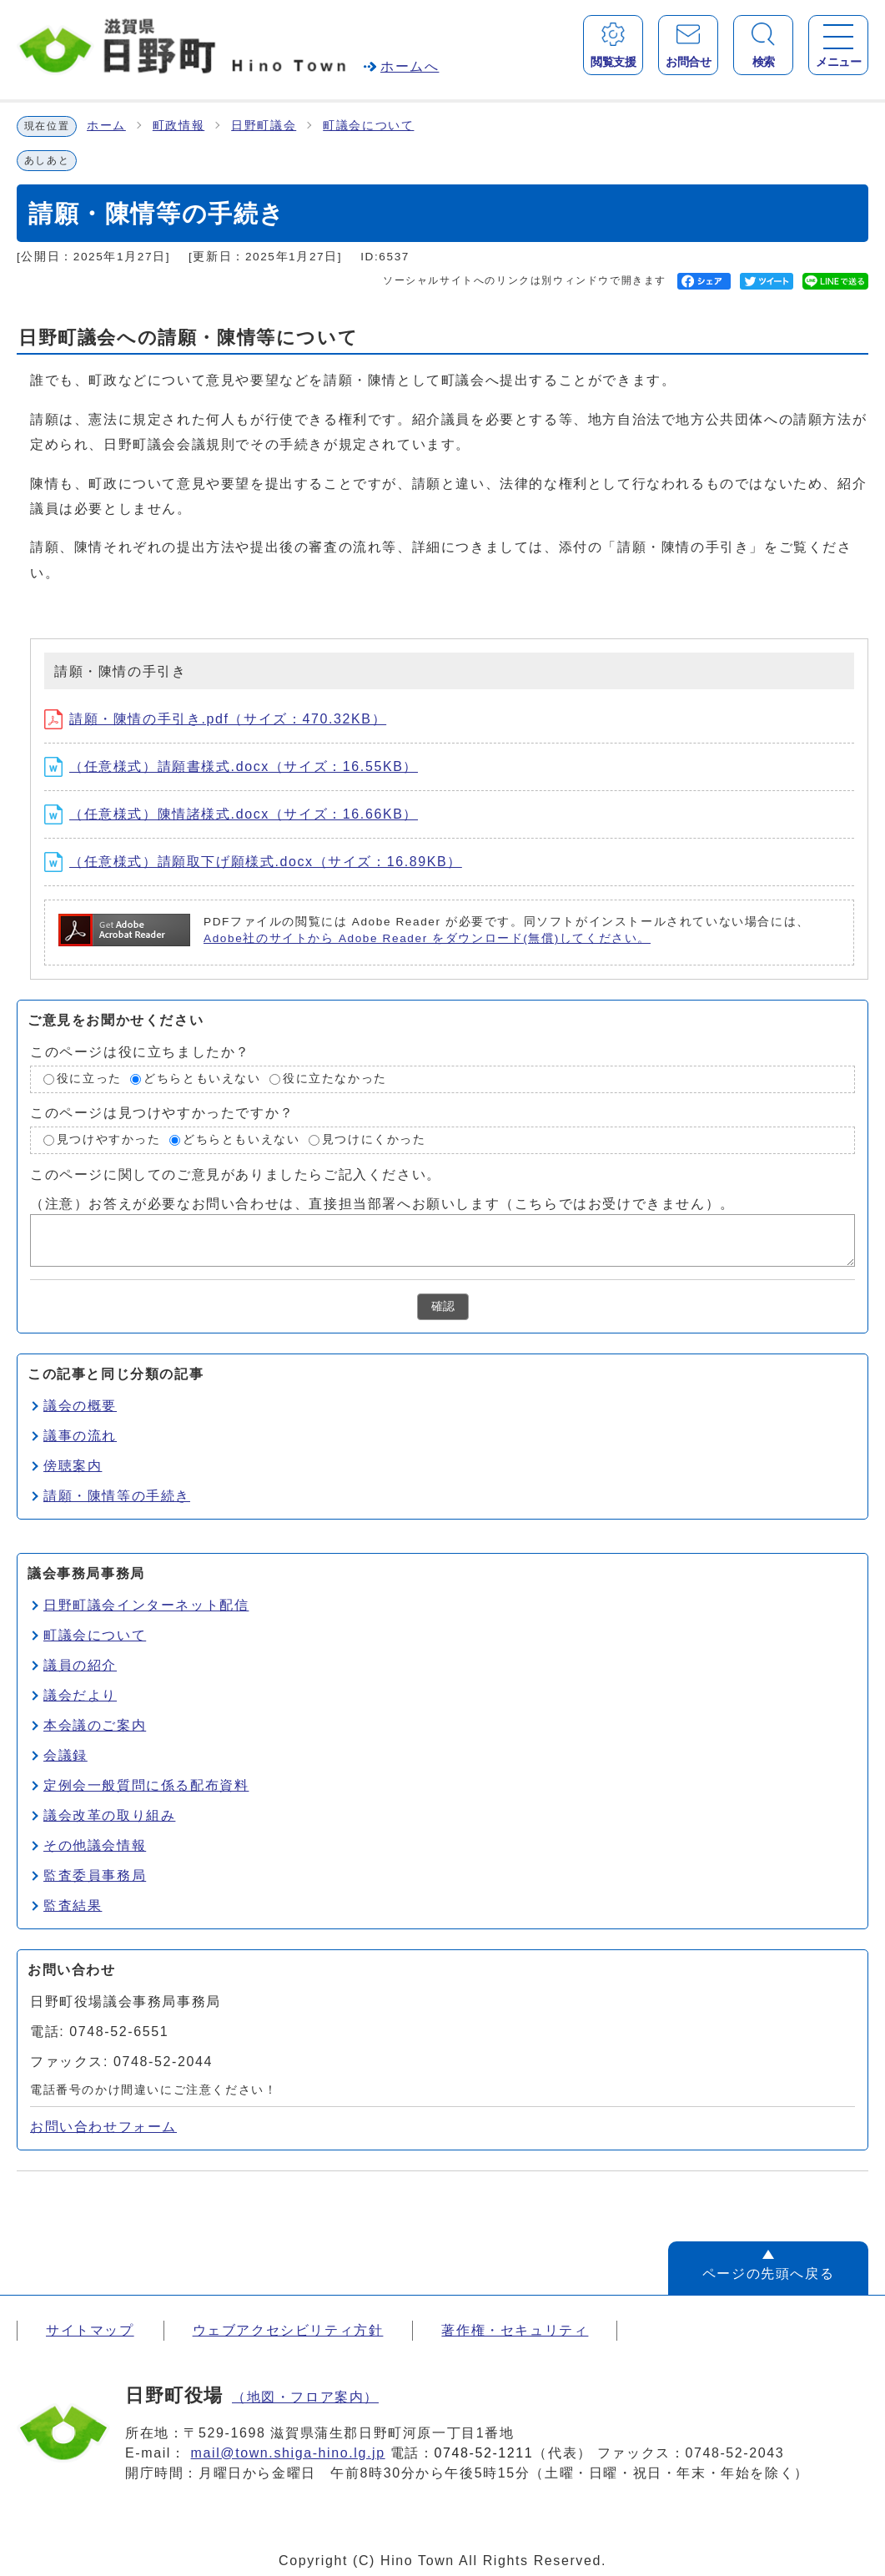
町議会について (368, 125)
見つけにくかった (374, 1139)
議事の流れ (80, 1436)
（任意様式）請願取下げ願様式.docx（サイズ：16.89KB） (253, 861)
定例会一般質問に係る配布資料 (146, 1785)
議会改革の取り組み (109, 1815)
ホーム (106, 125)
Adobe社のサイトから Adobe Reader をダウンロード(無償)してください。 (427, 938)
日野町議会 (263, 125)
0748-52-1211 (484, 2453)
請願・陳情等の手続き (116, 1496)
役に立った (89, 1079)
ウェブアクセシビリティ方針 (288, 2330)
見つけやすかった (109, 1139)
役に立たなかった (335, 1079)
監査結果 (72, 1905)
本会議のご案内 (94, 1725)
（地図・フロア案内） (305, 2397)
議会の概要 (80, 1406)
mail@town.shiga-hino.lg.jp (288, 2453)
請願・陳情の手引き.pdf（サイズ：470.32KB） (215, 719)
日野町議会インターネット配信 (146, 1605)
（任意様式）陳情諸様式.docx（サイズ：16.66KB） (231, 814)
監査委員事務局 (94, 1875)
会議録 (65, 1755)
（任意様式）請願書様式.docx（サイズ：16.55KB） (231, 766)
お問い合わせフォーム (103, 2127)
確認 (443, 1306)
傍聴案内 (72, 1466)
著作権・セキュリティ (514, 2330)
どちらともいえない (201, 1079)
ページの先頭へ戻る (768, 2273)
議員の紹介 (80, 1665)
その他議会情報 (94, 1845)
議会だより (80, 1695)
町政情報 (178, 125)
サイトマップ (90, 2330)
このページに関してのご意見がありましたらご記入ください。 (235, 1174)
